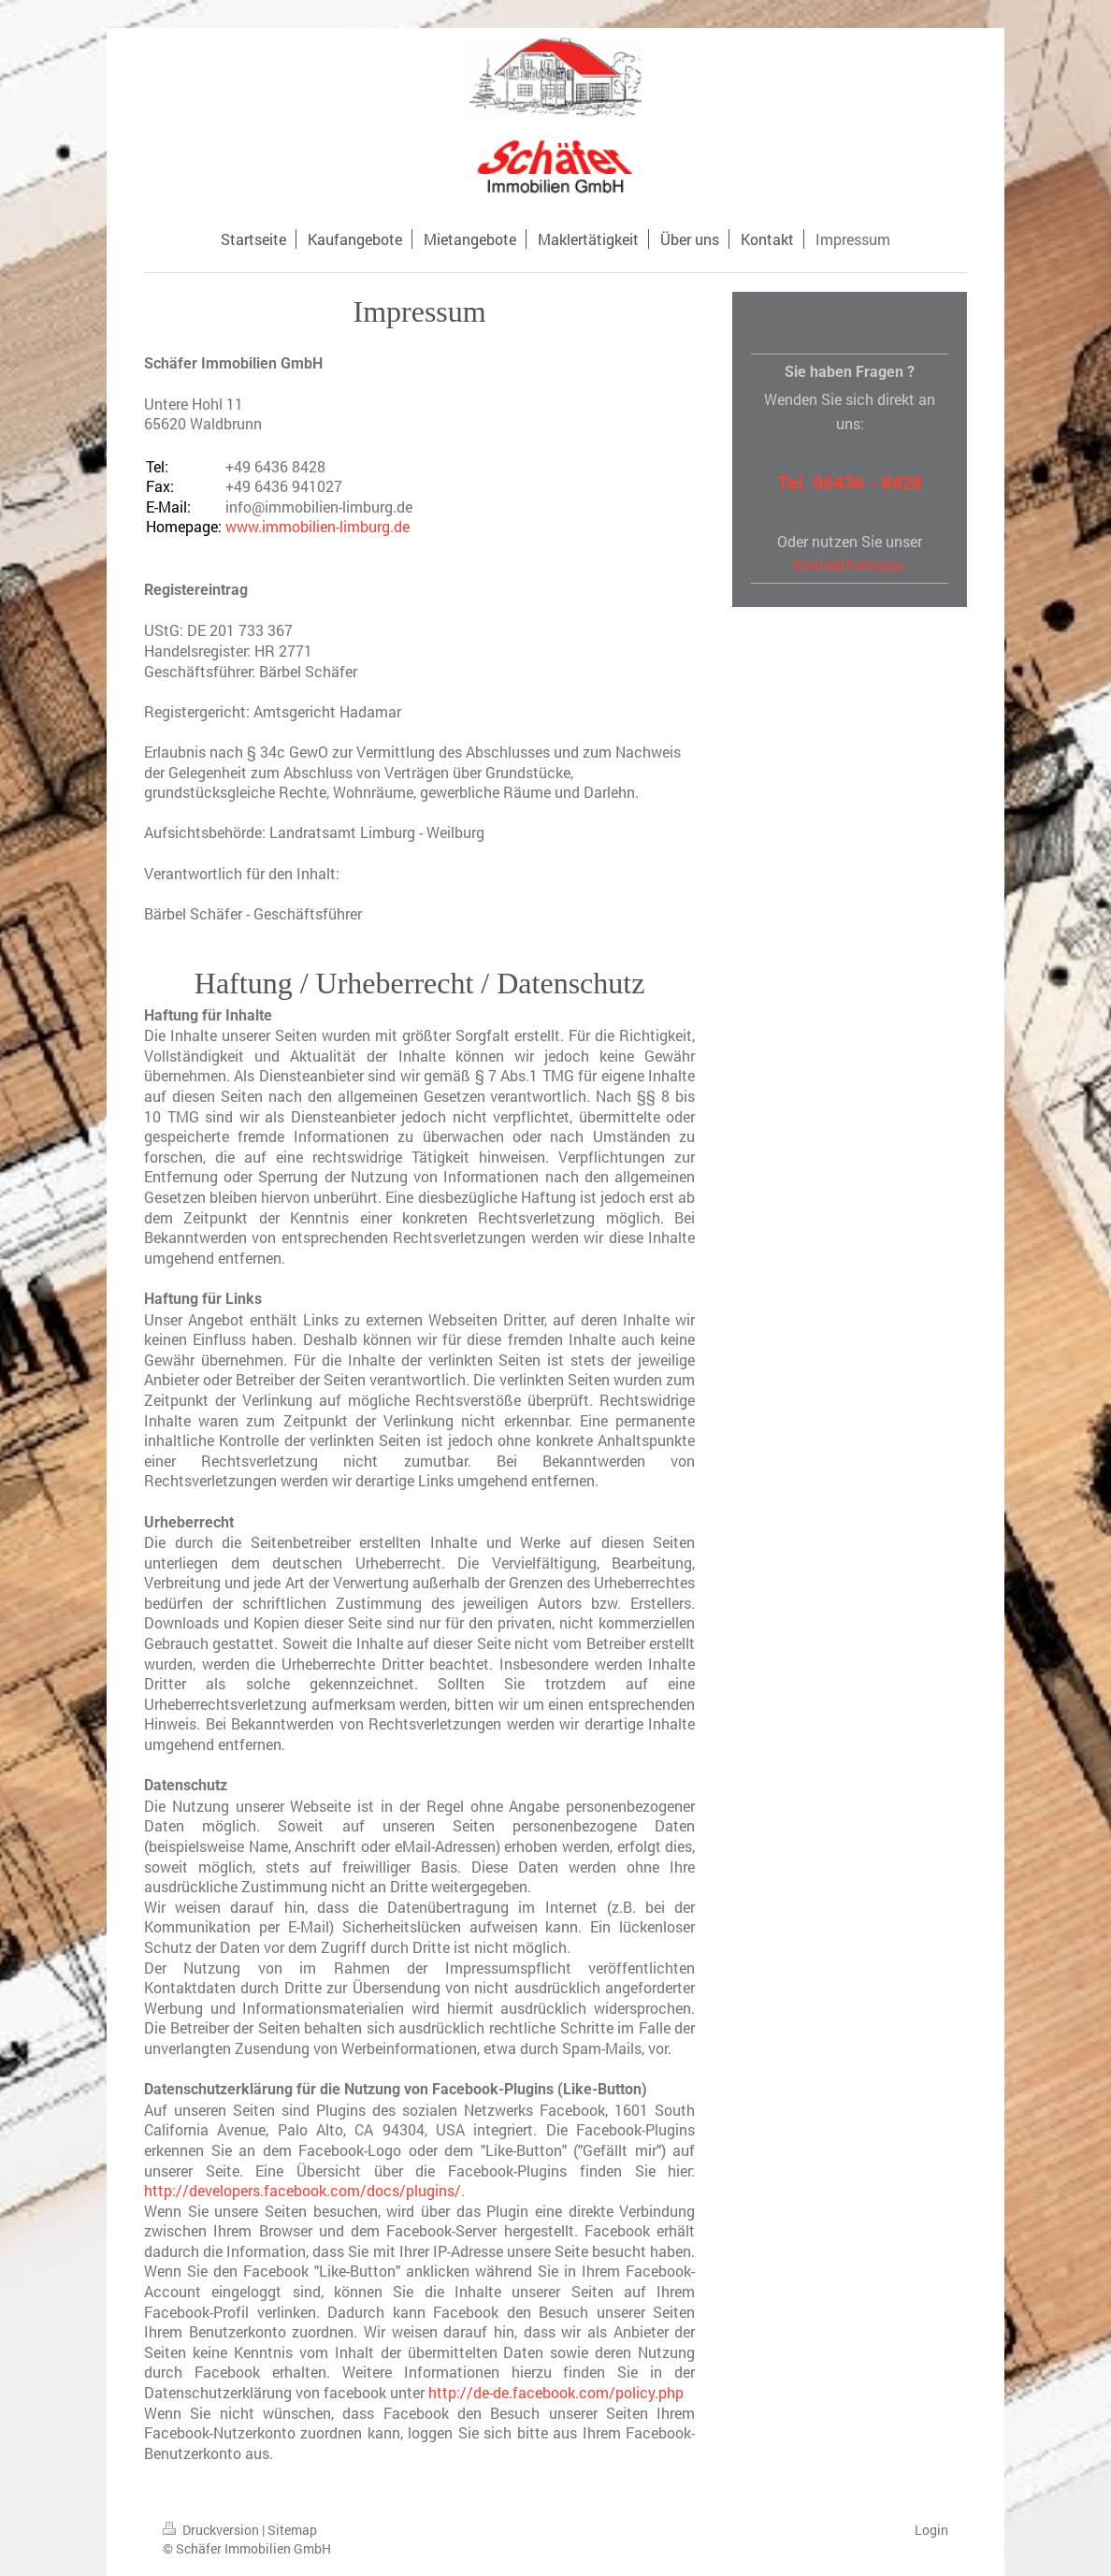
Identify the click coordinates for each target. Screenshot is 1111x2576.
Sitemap (292, 2530)
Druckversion (212, 2530)
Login (931, 2530)
